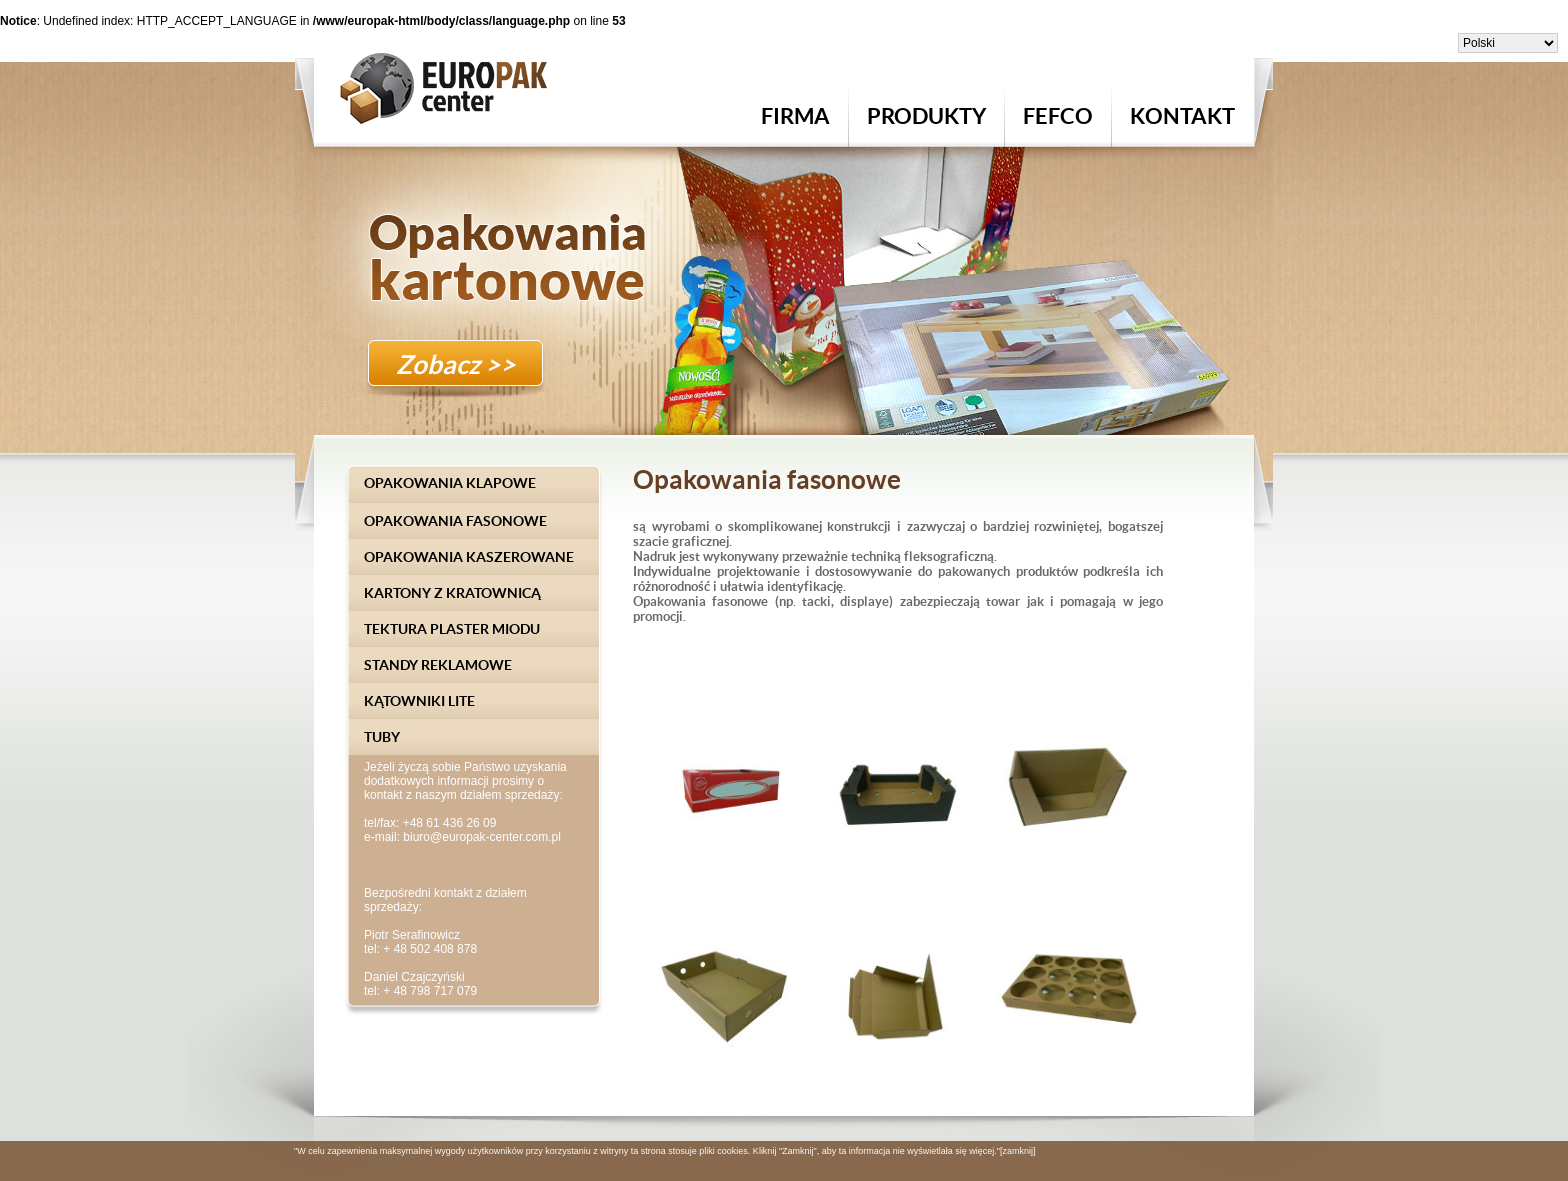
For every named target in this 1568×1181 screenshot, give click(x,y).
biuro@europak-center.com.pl (482, 837)
